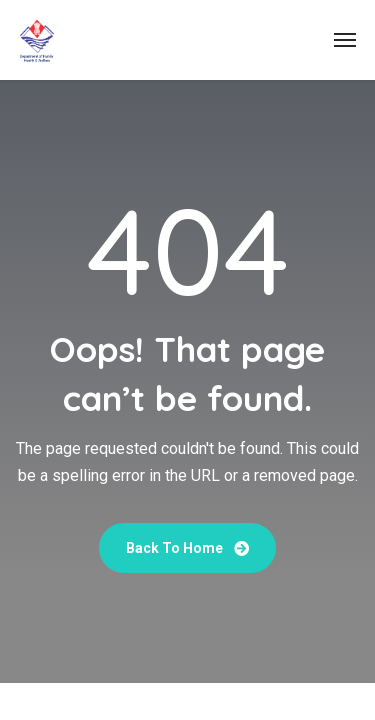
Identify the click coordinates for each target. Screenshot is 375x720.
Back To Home (187, 548)
